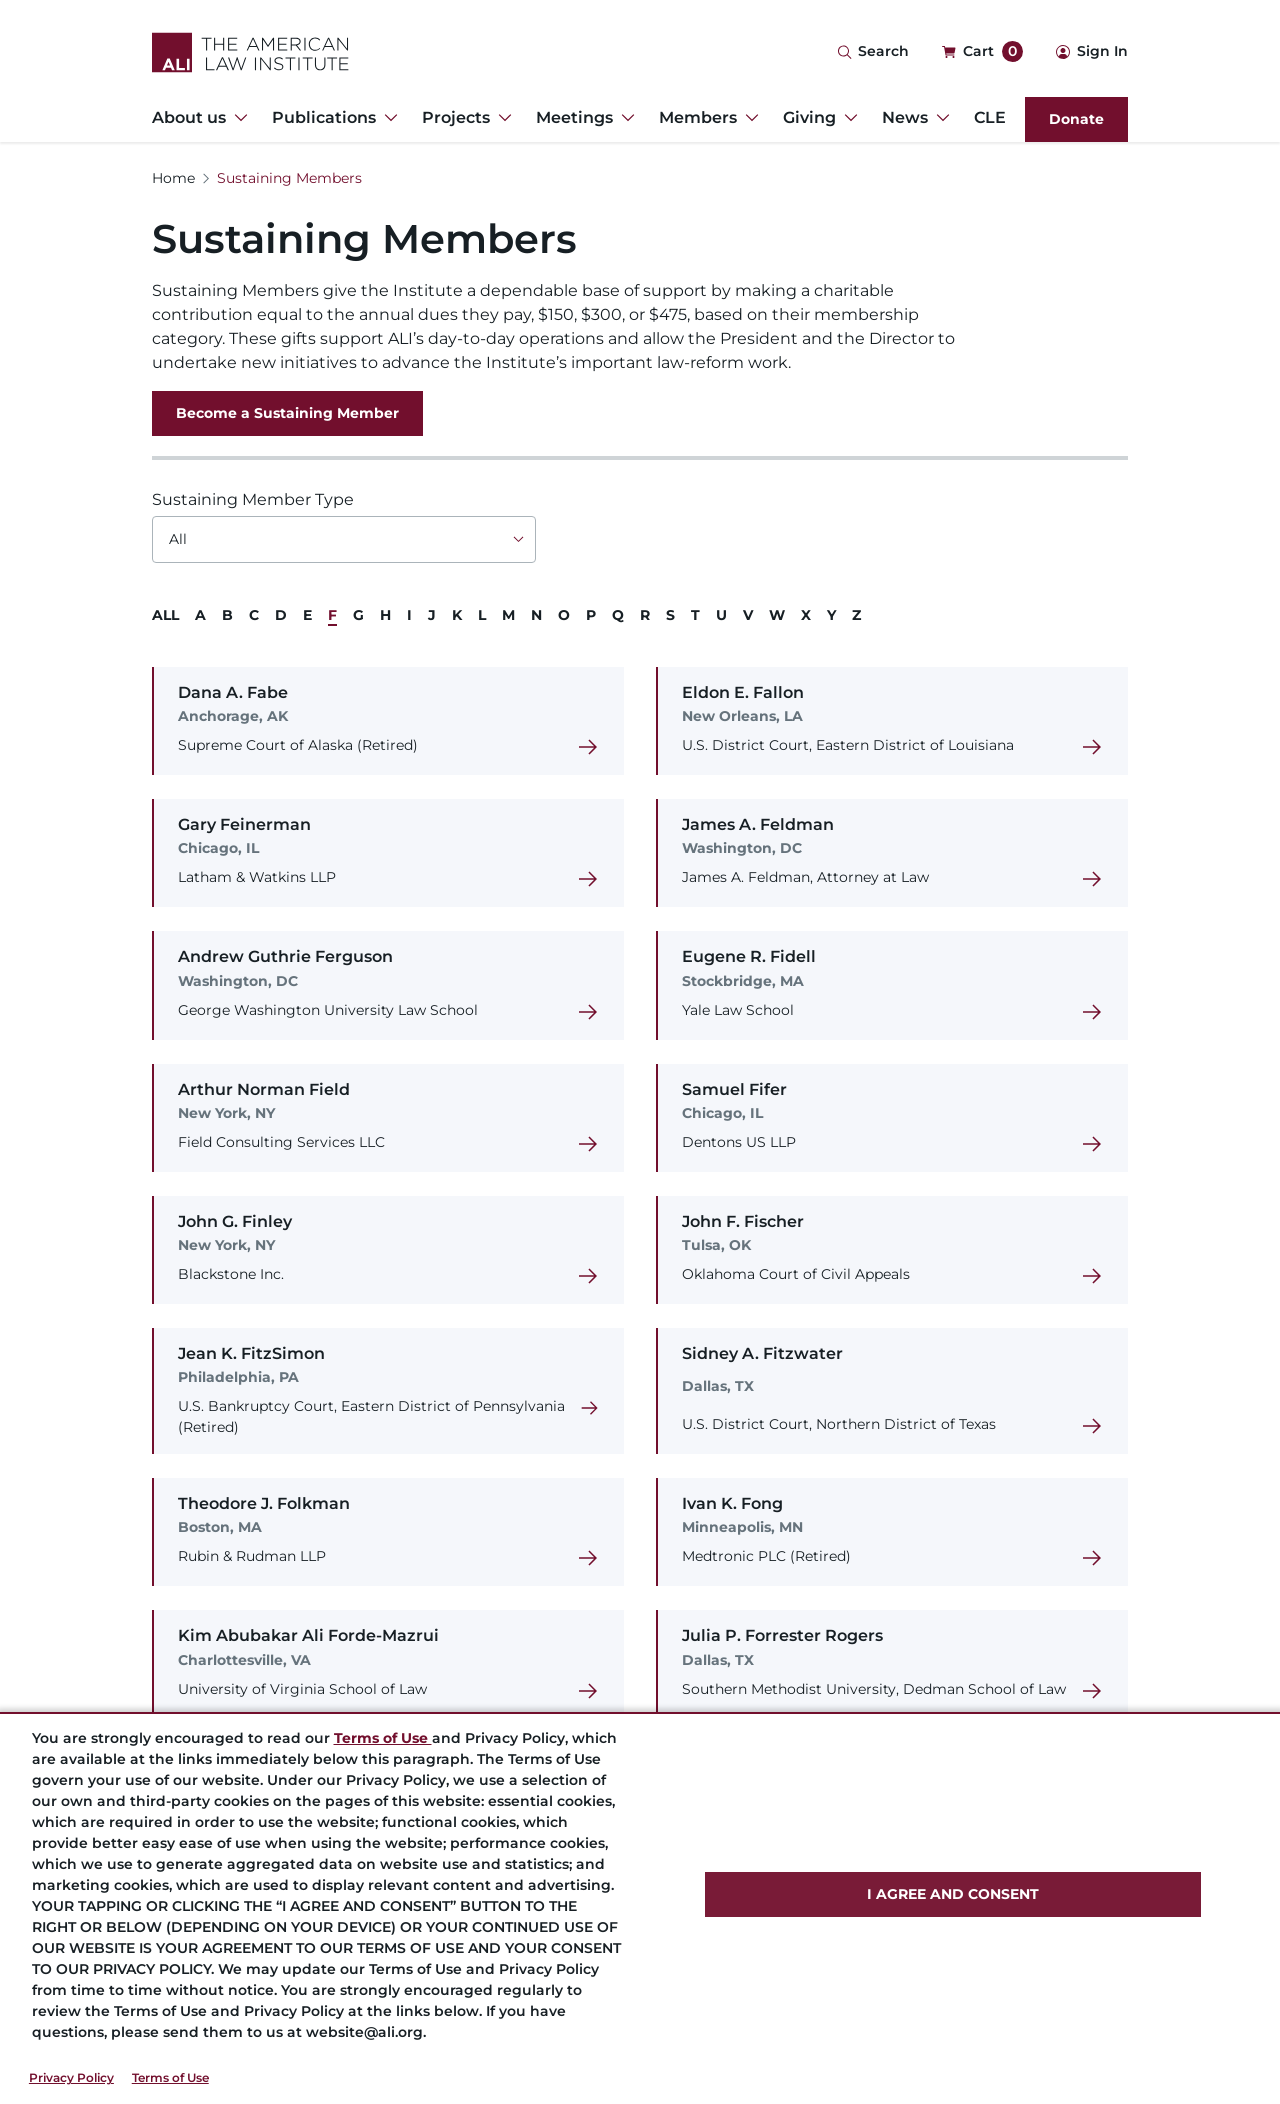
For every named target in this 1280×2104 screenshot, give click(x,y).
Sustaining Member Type (253, 499)
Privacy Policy (71, 2077)
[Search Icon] (873, 52)
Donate (1076, 119)
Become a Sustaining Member (287, 413)
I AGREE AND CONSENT (953, 1894)
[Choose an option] (344, 539)
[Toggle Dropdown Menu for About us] (237, 118)
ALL (165, 615)
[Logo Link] (250, 52)
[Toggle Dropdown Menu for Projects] (501, 118)
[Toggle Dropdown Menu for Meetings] (624, 118)
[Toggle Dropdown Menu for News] (939, 118)
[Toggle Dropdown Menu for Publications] (387, 118)
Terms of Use (170, 2077)
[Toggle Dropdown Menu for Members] (748, 118)
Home (173, 178)
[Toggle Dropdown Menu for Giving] (847, 118)
